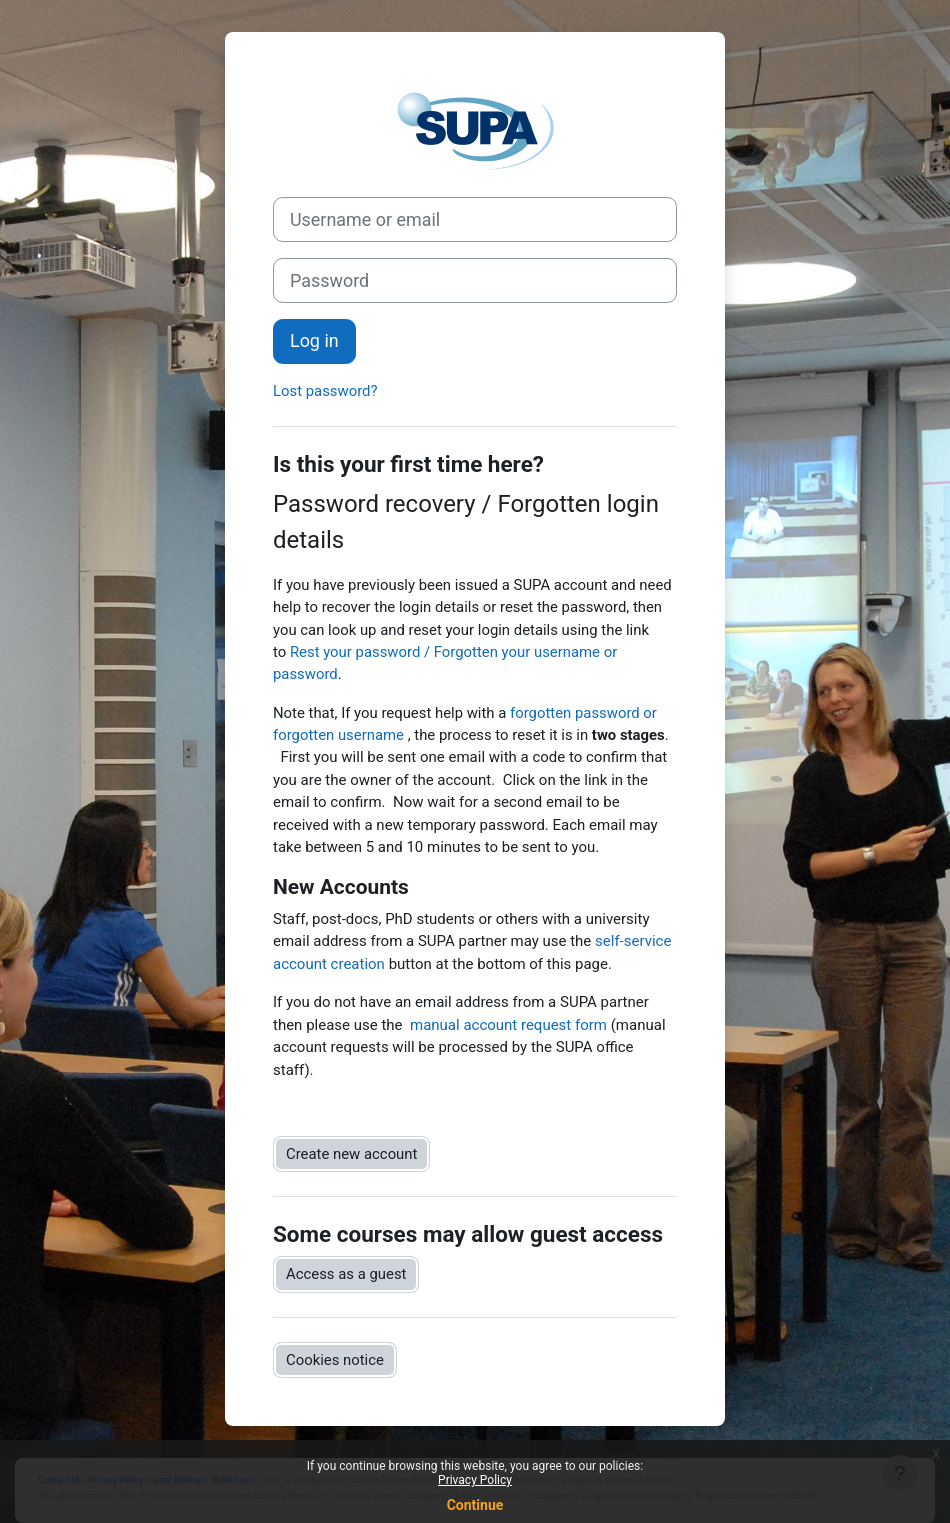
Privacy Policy (475, 1480)
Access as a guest (346, 1274)
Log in (314, 340)
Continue (475, 1505)
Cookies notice (335, 1360)
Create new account (351, 1154)
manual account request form (508, 1025)
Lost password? (325, 391)
